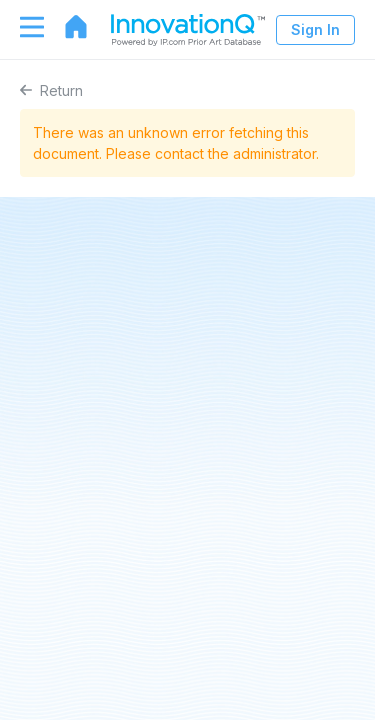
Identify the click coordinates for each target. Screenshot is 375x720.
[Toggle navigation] (22, 27)
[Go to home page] (66, 27)
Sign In (315, 29)
